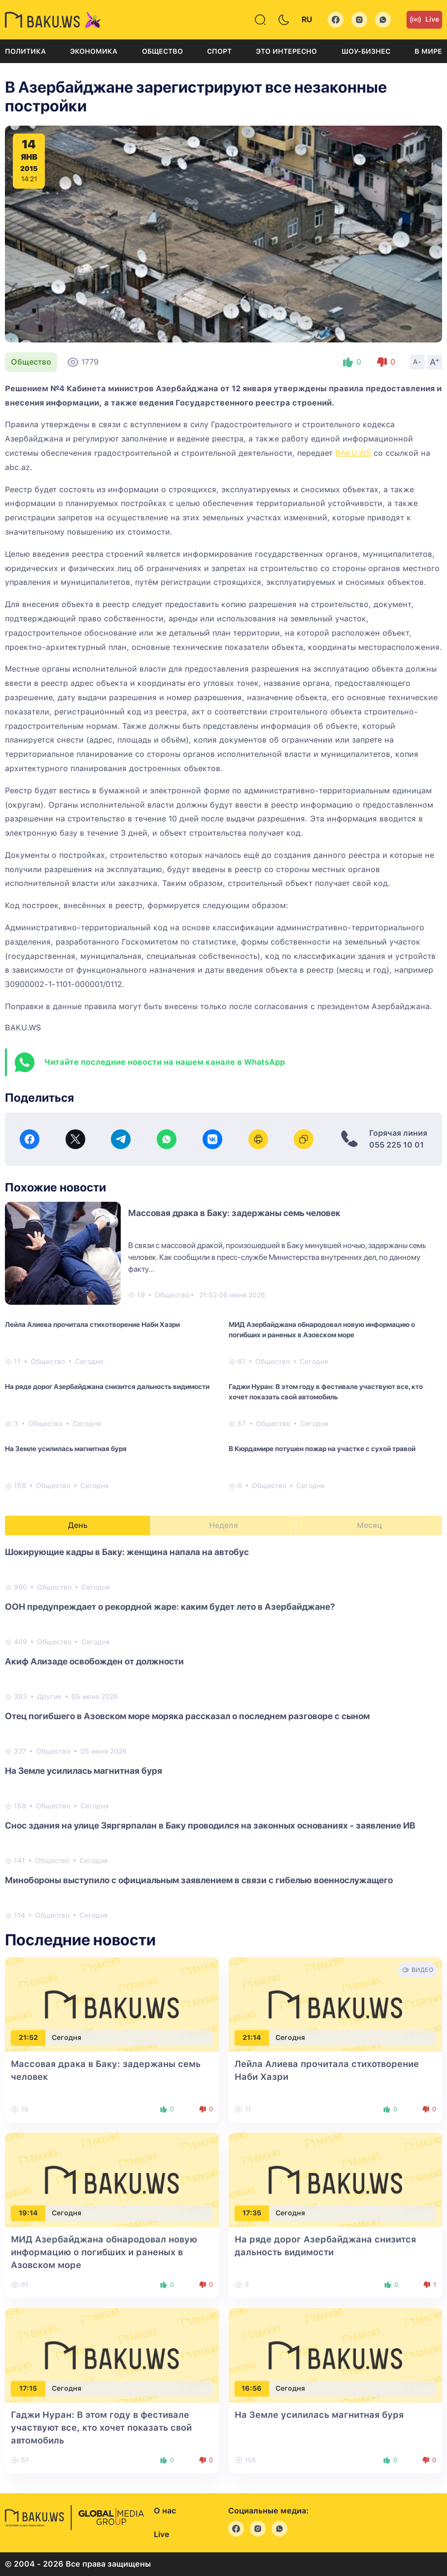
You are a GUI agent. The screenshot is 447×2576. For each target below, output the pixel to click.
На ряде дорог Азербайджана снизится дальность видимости (107, 1386)
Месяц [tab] (369, 1525)
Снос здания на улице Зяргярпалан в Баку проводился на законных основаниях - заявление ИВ (210, 1825)
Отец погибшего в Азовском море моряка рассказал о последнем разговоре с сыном (187, 1716)
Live (424, 20)
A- (417, 362)
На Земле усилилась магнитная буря (66, 1449)
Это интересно (286, 51)
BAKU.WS (353, 453)
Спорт (219, 51)
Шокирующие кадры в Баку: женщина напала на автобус (127, 1552)
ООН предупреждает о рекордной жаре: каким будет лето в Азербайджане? (170, 1606)
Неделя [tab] (223, 1525)
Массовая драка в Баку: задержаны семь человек (234, 1213)
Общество (162, 51)
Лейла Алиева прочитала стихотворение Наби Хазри (92, 1324)
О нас (165, 2510)
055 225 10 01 (396, 1145)
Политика (25, 51)
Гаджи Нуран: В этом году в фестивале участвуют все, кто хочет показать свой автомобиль (326, 1392)
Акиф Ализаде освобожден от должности (94, 1661)
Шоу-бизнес (366, 51)
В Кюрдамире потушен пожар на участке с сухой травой (322, 1449)
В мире (428, 51)
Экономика (93, 51)
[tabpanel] (223, 1733)
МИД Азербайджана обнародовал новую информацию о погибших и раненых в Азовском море (322, 1330)
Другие (49, 1696)
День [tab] (78, 1525)
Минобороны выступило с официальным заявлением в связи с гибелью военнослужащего (199, 1880)
